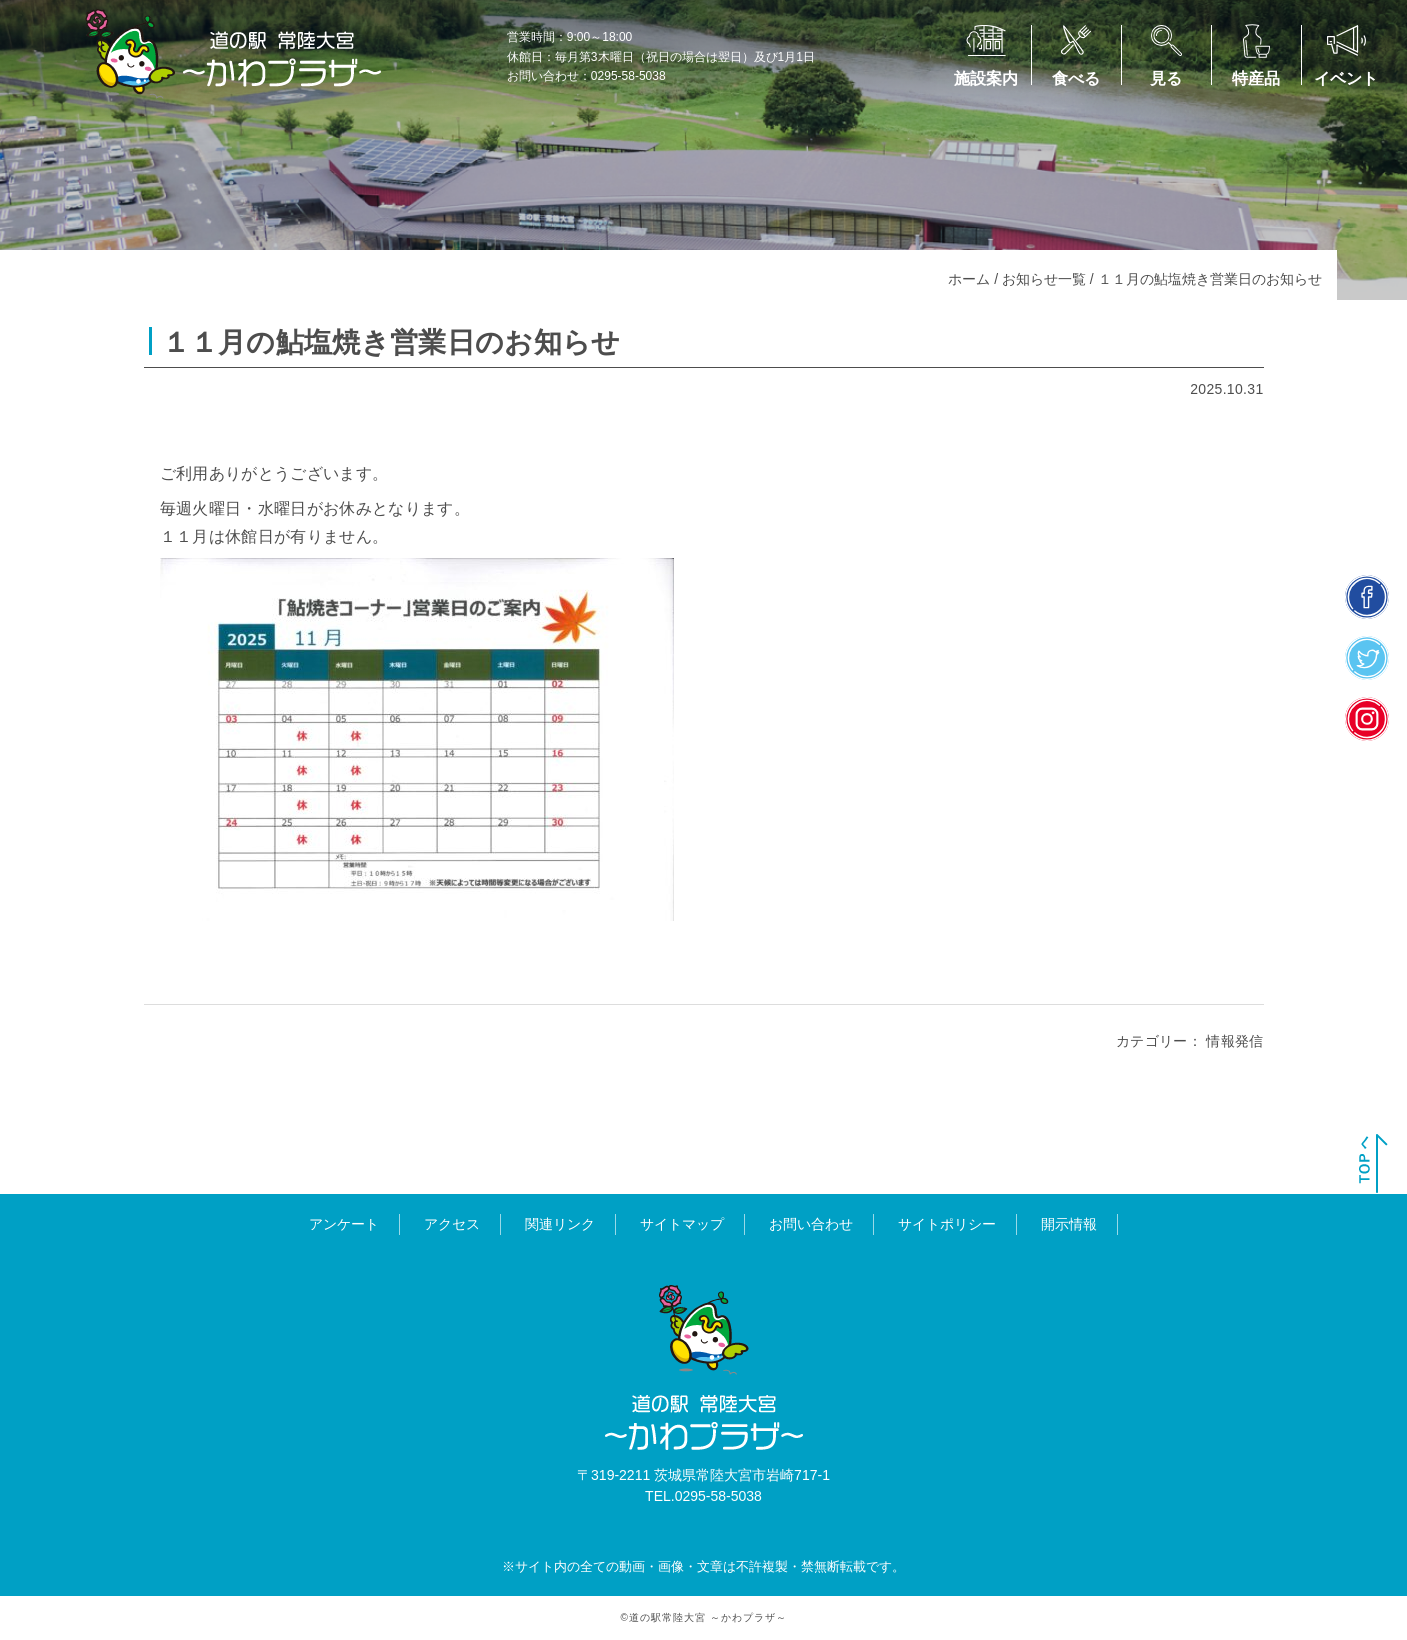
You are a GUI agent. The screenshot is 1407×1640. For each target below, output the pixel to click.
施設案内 (986, 78)
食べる (1076, 78)
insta (1367, 718)
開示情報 (1069, 1224)
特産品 (1256, 78)
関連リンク (560, 1224)
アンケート (344, 1224)
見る (1166, 78)
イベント (1346, 78)
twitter (1367, 657)
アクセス (452, 1224)
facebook (1367, 596)
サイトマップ (682, 1224)
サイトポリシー (947, 1224)
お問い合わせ (811, 1224)
